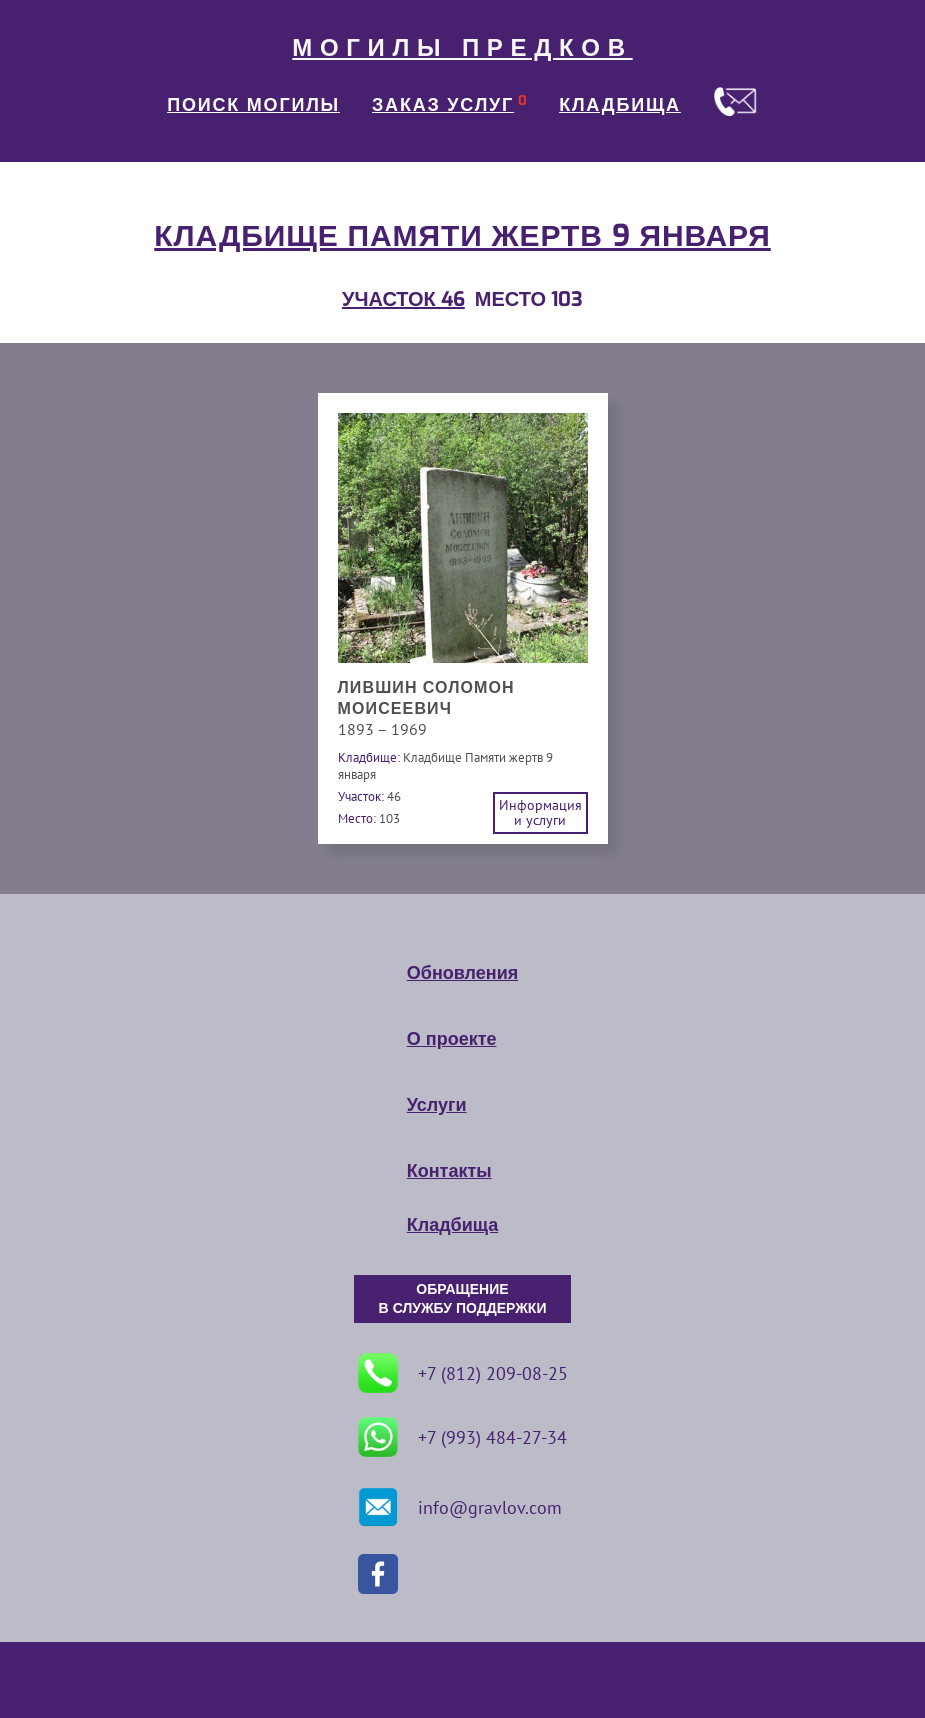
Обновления (462, 973)
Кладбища (452, 1225)
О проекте (452, 1039)
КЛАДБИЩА (620, 105)
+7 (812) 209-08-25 (463, 1373)
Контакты (449, 1171)
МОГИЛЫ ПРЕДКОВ (462, 48)
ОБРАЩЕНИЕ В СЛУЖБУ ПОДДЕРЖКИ (463, 1299)
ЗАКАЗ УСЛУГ (443, 105)
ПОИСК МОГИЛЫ (253, 105)
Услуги (437, 1105)
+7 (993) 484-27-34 (462, 1437)
